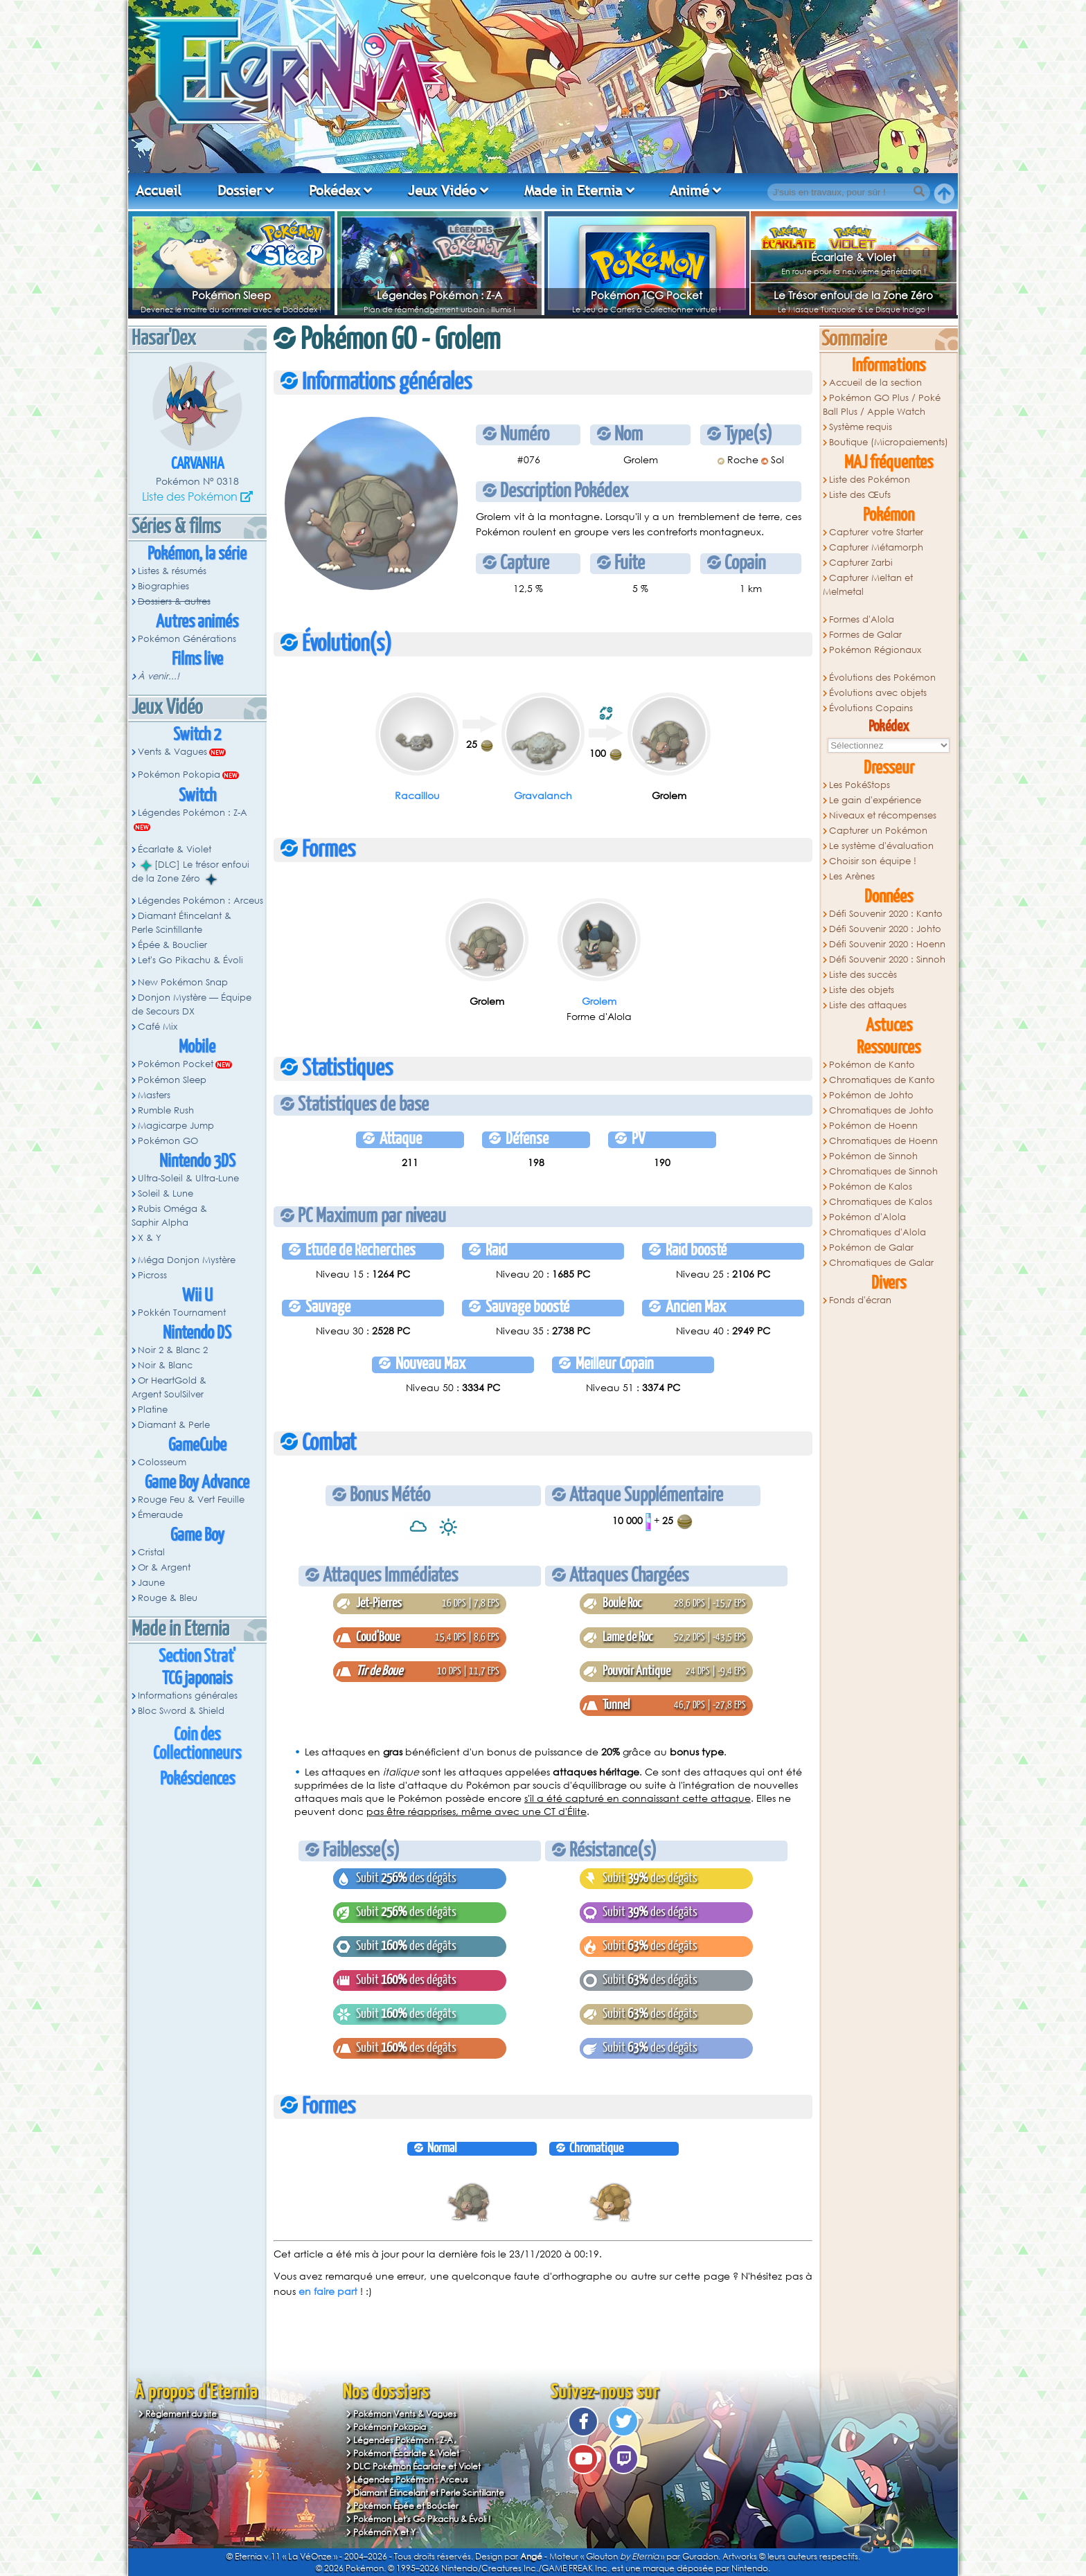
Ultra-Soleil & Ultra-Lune (188, 1178)
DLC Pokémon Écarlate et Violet (417, 2466)
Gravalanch (543, 795)
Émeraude (160, 1515)
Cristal (151, 1552)
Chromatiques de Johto (881, 1110)
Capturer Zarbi (861, 563)
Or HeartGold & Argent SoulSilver (169, 1387)
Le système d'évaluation (881, 846)
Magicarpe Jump (176, 1126)
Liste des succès (863, 975)
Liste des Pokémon (190, 496)
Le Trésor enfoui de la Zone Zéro (853, 295)
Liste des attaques (868, 1005)
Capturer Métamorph (876, 547)
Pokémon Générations (187, 639)
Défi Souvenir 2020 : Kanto (886, 914)
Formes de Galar (865, 635)
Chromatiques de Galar (881, 1263)
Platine (153, 1409)
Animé (689, 190)
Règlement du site (181, 2414)
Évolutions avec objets (878, 693)
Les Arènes (852, 876)
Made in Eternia (573, 190)
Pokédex (334, 190)
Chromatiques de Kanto (882, 1080)
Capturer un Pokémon (878, 831)
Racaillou (417, 795)
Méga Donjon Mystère (186, 1260)
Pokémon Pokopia (179, 774)
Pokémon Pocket (175, 1064)
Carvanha (197, 464)
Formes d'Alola (861, 619)
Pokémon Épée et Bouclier (406, 2506)
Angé (531, 2556)
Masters (154, 1095)
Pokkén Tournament (182, 1312)
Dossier (239, 190)
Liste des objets (861, 990)
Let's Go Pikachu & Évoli (190, 960)
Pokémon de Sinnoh (873, 1156)
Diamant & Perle (174, 1425)
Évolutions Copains (871, 708)
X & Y (149, 1238)
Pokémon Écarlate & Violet (406, 2453)
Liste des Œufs (860, 495)
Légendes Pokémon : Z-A (439, 295)
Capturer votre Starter (876, 532)
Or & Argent (164, 1567)
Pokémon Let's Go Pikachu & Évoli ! (422, 2519)
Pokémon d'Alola (867, 1217)
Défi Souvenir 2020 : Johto (885, 929)
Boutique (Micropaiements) (888, 442)
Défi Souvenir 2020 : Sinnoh (887, 959)
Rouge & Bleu (167, 1598)
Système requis (860, 427)
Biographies (163, 586)
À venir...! (158, 676)
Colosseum (162, 1462)
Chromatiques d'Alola (877, 1232)
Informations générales (188, 1695)
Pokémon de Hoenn (873, 1126)
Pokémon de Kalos (870, 1186)
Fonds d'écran (860, 1300)
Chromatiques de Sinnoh (883, 1171)
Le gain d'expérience (875, 800)
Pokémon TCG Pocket (646, 295)
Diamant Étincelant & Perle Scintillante (181, 923)
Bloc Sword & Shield (181, 1711)
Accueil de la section (875, 382)
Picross (152, 1275)
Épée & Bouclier (172, 945)
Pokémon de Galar (871, 1247)
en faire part (328, 2291)
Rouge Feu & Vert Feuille (191, 1499)
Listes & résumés (172, 571)
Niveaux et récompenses (882, 815)
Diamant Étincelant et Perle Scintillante (428, 2492)
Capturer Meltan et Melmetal (868, 585)
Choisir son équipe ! (872, 861)
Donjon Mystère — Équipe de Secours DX (191, 1004)
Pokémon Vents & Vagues (404, 2414)
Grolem (599, 1001)
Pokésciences (197, 1779)
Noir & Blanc (165, 1365)
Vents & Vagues (172, 752)
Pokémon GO (168, 1141)
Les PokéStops (859, 785)
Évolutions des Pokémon (882, 677)
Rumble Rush (166, 1110)
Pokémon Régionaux (875, 650)
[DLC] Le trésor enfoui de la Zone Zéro (190, 872)
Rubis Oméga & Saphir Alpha (169, 1215)
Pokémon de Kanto (872, 1065)
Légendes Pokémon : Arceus (200, 900)
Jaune (151, 1583)
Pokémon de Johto (871, 1095)
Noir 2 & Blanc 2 (173, 1350)
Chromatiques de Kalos (880, 1202)
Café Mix (157, 1026)
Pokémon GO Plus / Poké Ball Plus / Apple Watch (882, 405)
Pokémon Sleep (231, 295)
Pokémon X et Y (384, 2532)
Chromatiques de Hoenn (883, 1141)
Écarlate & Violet (853, 257)
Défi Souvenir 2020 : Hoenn (887, 944)
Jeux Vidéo (442, 190)
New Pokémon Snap (183, 982)
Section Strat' (197, 1656)
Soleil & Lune (165, 1193)
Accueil (158, 190)
